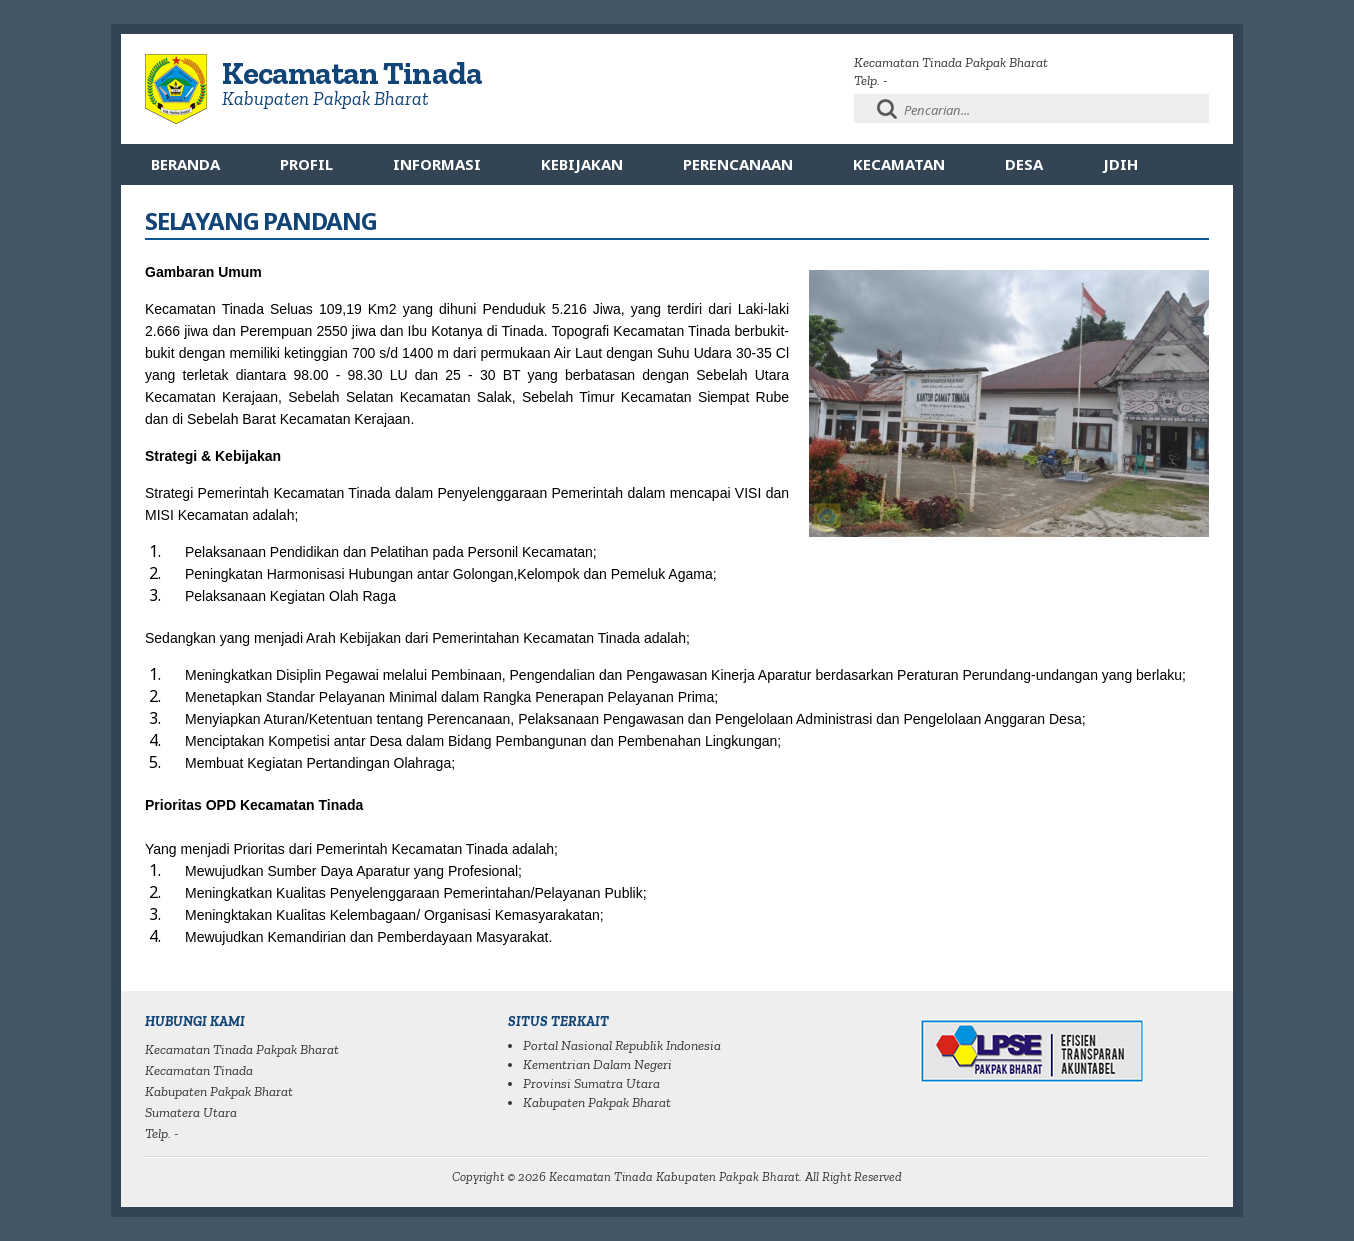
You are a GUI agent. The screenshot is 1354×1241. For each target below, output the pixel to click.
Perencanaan (738, 164)
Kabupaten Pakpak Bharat (597, 1102)
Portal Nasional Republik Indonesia (622, 1045)
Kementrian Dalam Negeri (597, 1064)
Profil (306, 164)
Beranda (185, 164)
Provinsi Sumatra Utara (591, 1083)
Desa (1024, 164)
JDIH (1120, 164)
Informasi (437, 164)
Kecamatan (899, 164)
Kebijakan (582, 164)
